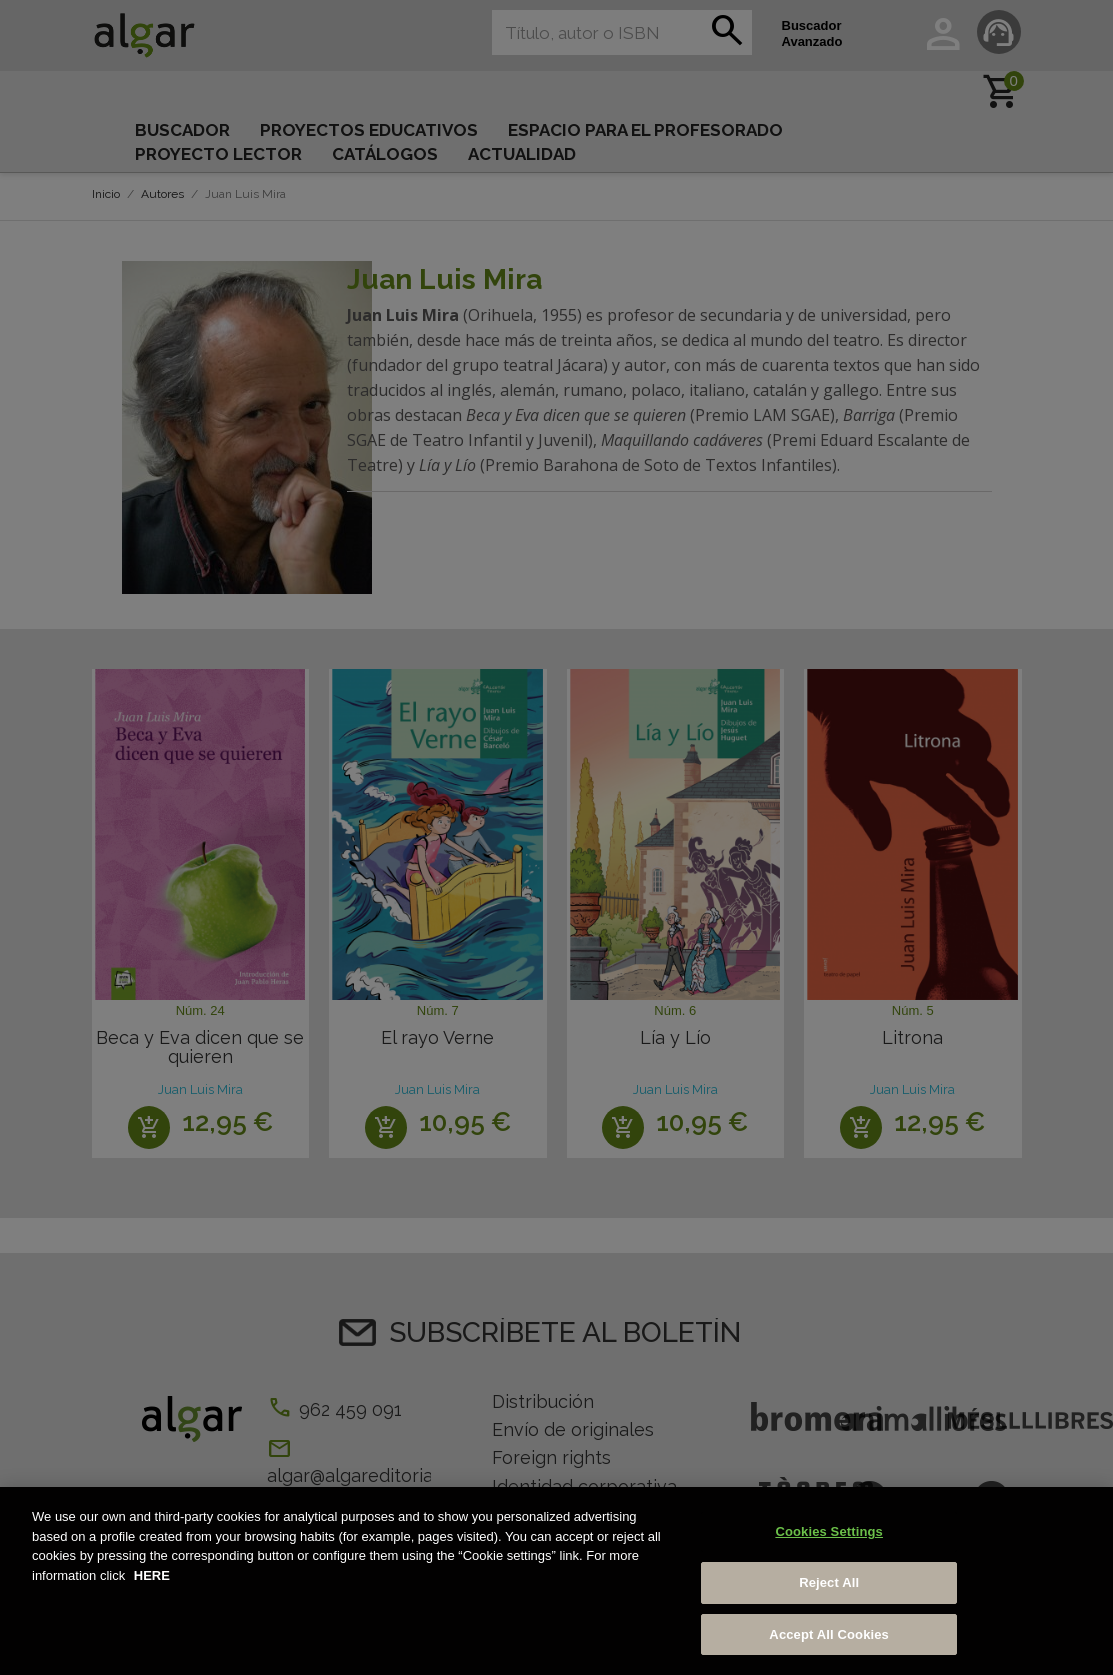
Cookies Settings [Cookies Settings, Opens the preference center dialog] (829, 1542)
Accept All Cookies (829, 1644)
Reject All (829, 1592)
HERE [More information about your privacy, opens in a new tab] (152, 1585)
